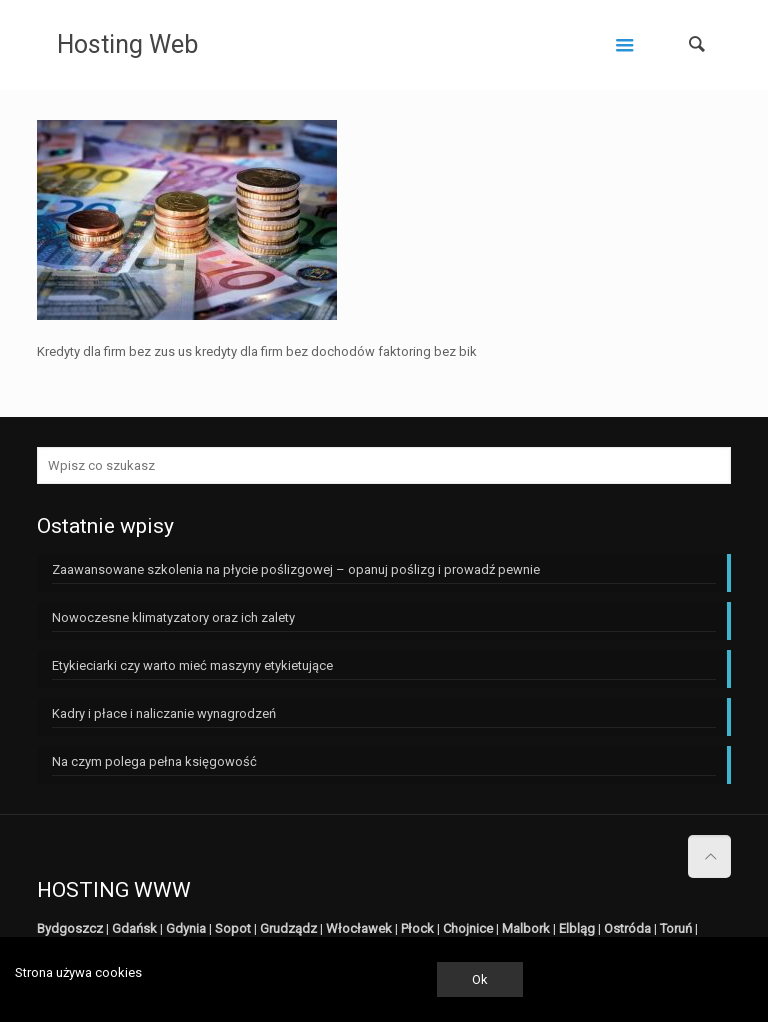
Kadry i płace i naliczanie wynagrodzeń (164, 713)
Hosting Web (127, 44)
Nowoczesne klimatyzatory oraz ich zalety (173, 617)
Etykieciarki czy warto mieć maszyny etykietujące (192, 665)
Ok (480, 979)
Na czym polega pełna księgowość (154, 761)
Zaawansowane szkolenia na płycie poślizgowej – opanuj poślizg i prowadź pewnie (296, 569)
